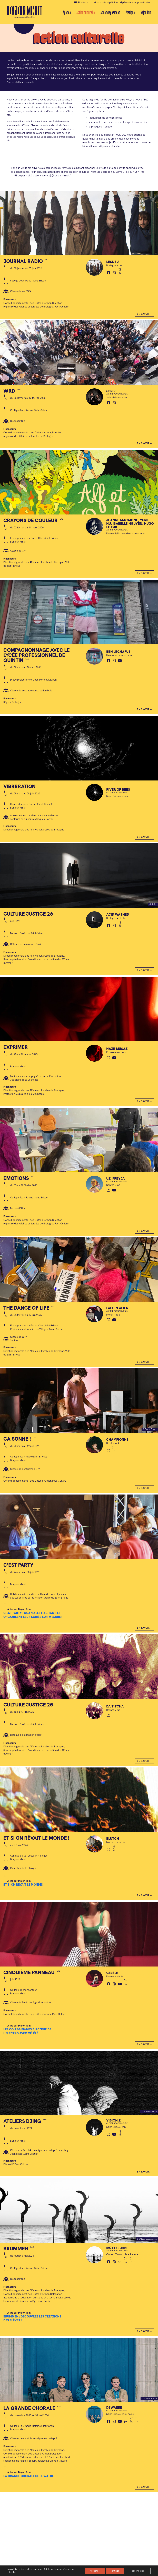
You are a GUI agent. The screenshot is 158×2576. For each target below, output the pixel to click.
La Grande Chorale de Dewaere (28, 2476)
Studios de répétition (104, 2)
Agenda (67, 12)
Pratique (130, 12)
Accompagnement (110, 12)
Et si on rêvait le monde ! (23, 1884)
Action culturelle (85, 12)
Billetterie (81, 2)
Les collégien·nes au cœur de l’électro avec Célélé (27, 2031)
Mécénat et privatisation (135, 2)
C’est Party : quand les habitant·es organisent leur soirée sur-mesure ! (32, 1615)
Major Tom (146, 12)
